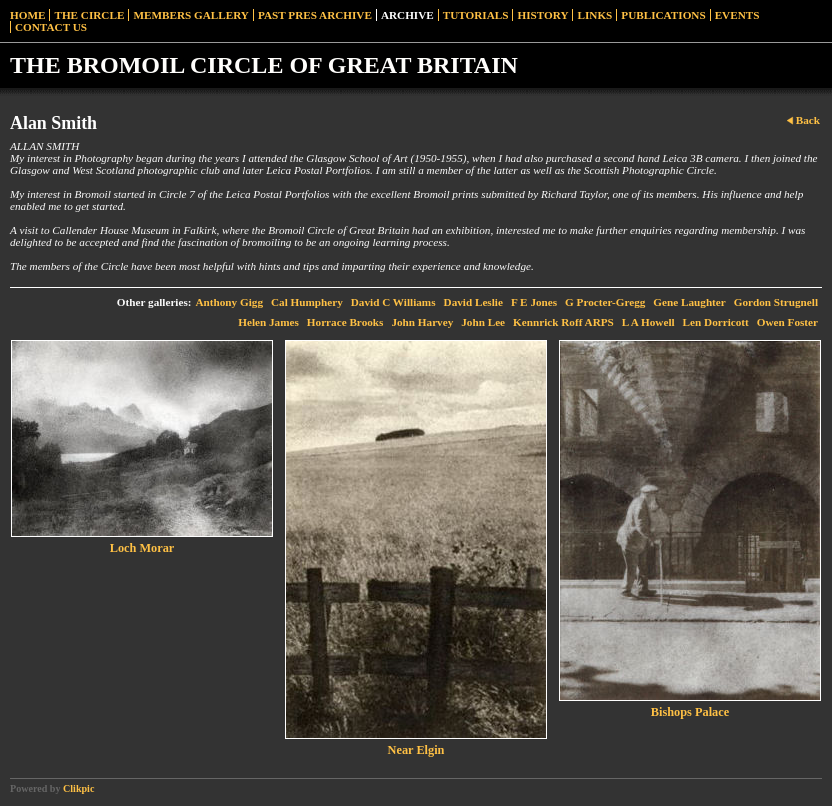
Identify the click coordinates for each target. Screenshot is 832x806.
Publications (663, 15)
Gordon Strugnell (776, 302)
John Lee (483, 322)
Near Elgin (416, 750)
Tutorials (476, 15)
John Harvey (422, 322)
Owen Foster (787, 322)
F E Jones (534, 302)
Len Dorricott (716, 322)
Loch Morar (142, 548)
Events (737, 15)
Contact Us (51, 27)
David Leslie (473, 302)
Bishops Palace (690, 712)
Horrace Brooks (345, 322)
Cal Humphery (307, 302)
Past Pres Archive (315, 15)
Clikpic (78, 788)
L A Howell (648, 322)
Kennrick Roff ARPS (563, 322)
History (542, 15)
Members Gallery (191, 15)
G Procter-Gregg (605, 302)
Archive (407, 15)
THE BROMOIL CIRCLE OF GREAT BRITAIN (264, 65)
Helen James (268, 322)
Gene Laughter (689, 302)
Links (594, 15)
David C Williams (393, 302)
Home (27, 15)
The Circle (89, 15)
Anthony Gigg (229, 302)
